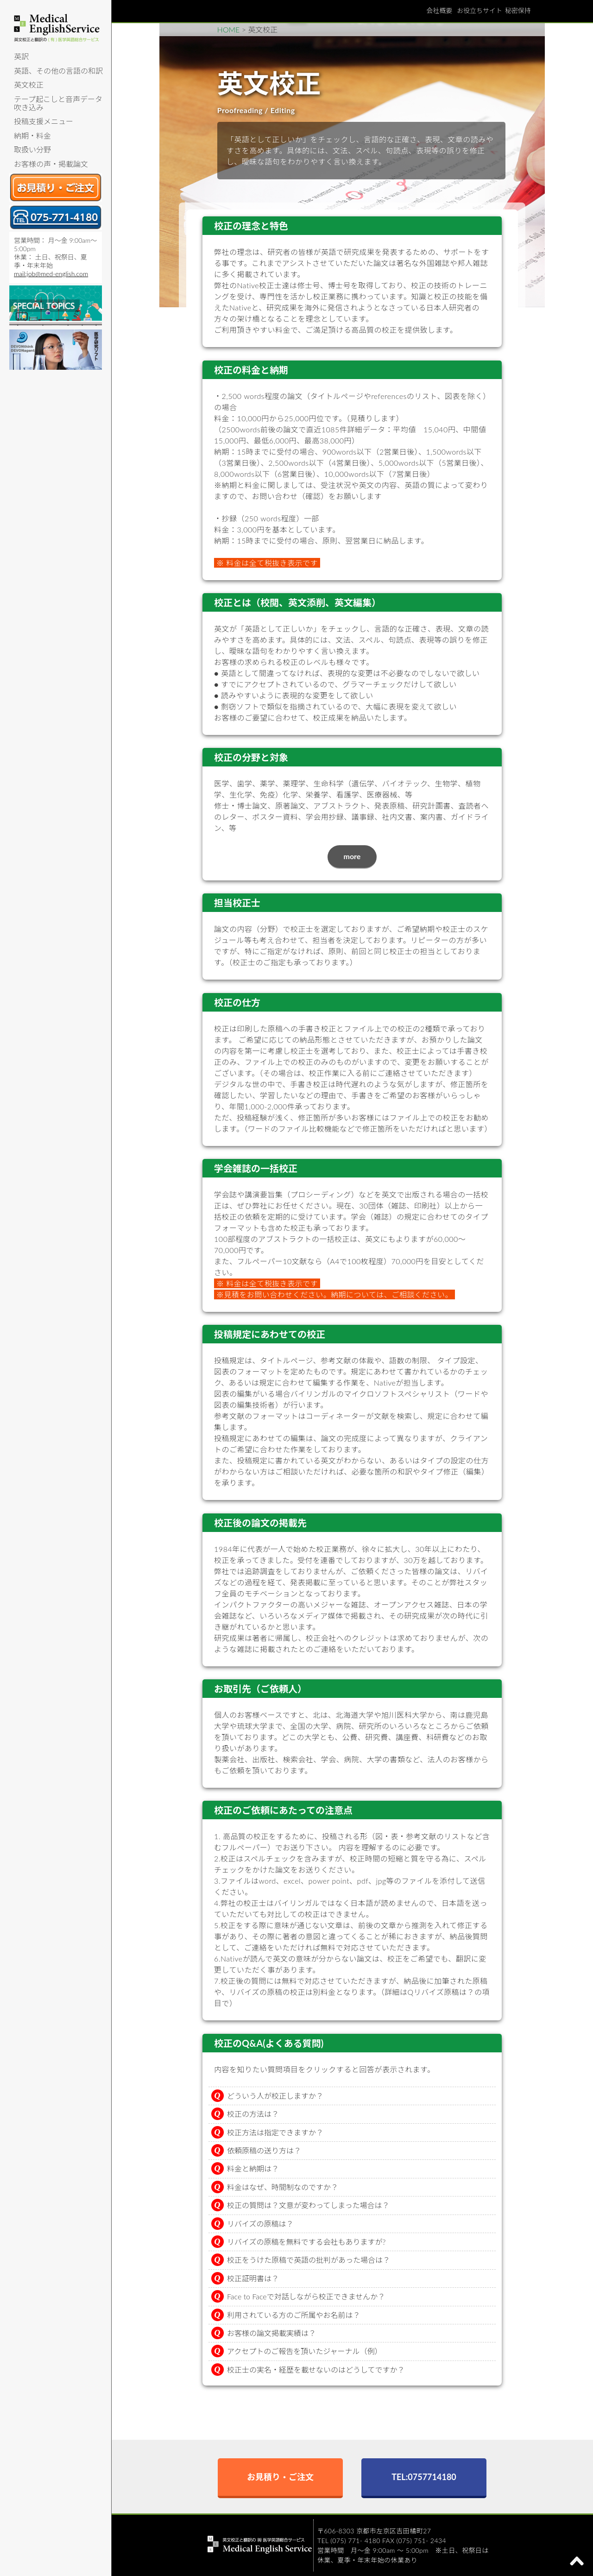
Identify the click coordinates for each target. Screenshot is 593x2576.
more (352, 856)
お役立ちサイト (479, 10)
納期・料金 (32, 135)
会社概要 (439, 10)
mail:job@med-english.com (51, 274)
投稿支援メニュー (43, 121)
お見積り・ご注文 (280, 2477)
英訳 (21, 56)
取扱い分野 (32, 149)
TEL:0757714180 (423, 2477)
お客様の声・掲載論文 (51, 163)
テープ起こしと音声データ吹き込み (58, 103)
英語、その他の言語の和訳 (58, 70)
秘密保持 (518, 10)
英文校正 (29, 84)
